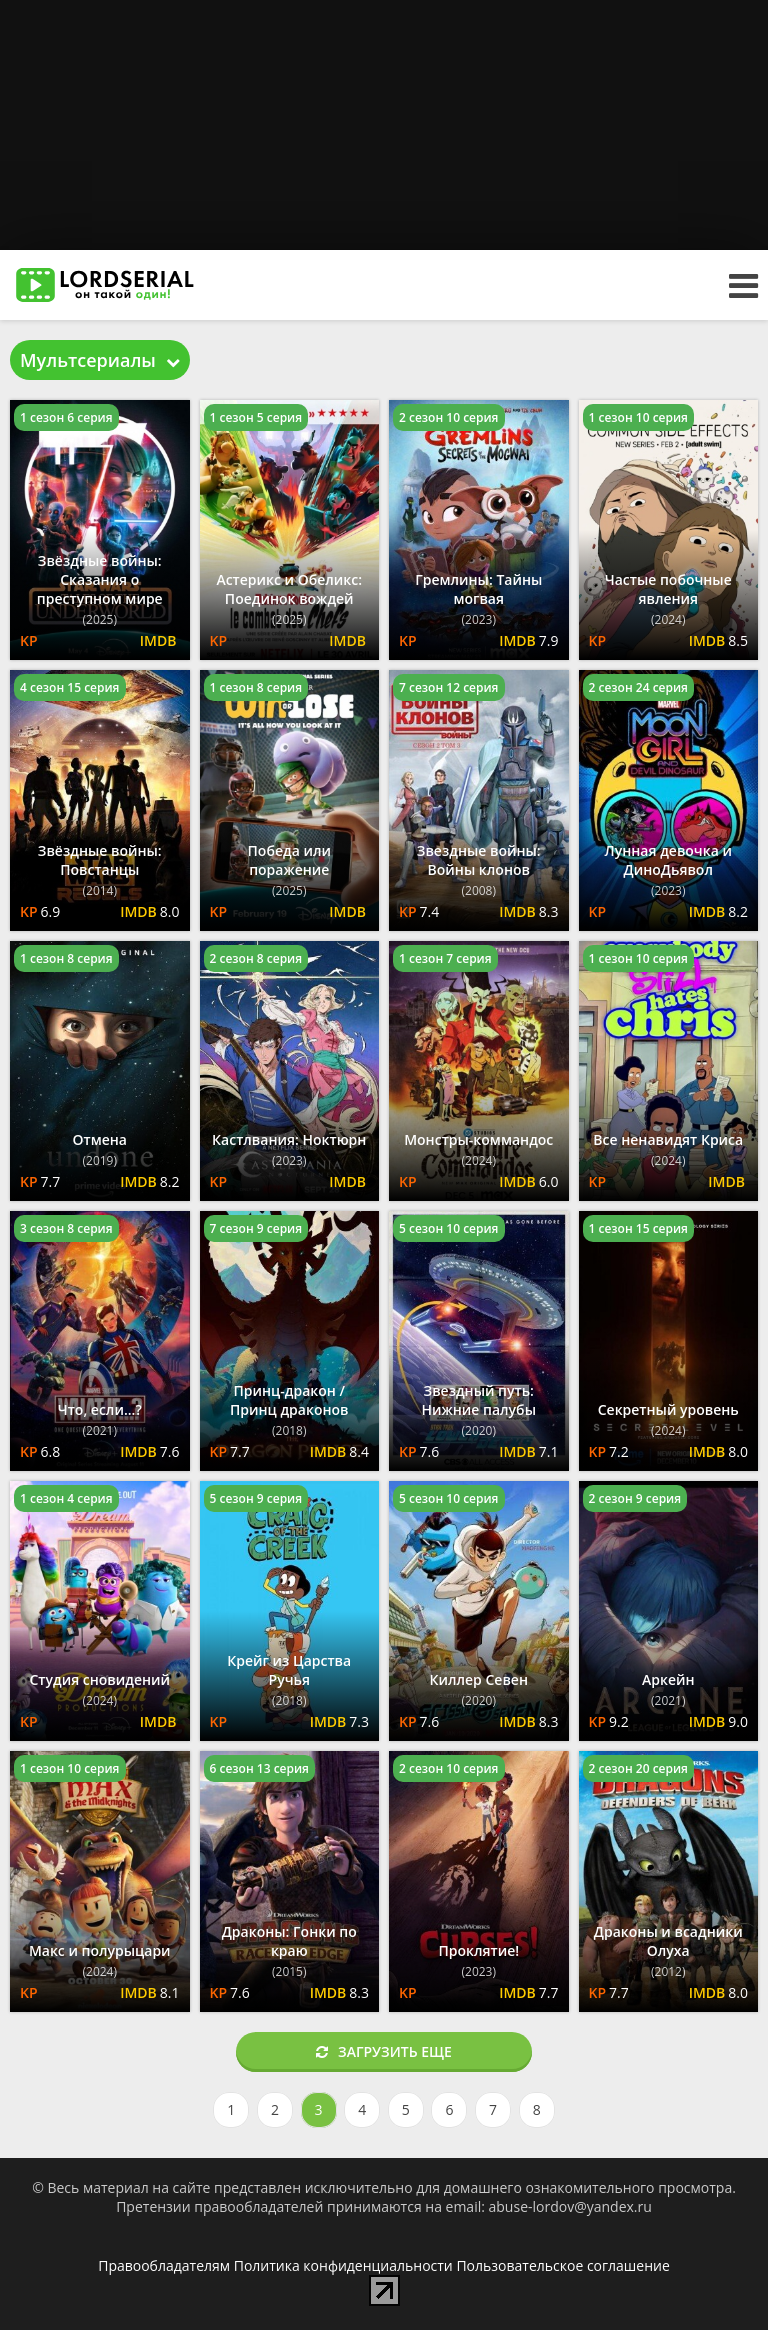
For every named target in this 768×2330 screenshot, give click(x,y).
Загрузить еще (384, 2051)
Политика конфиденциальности (343, 2265)
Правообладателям (164, 2265)
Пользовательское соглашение (562, 2265)
